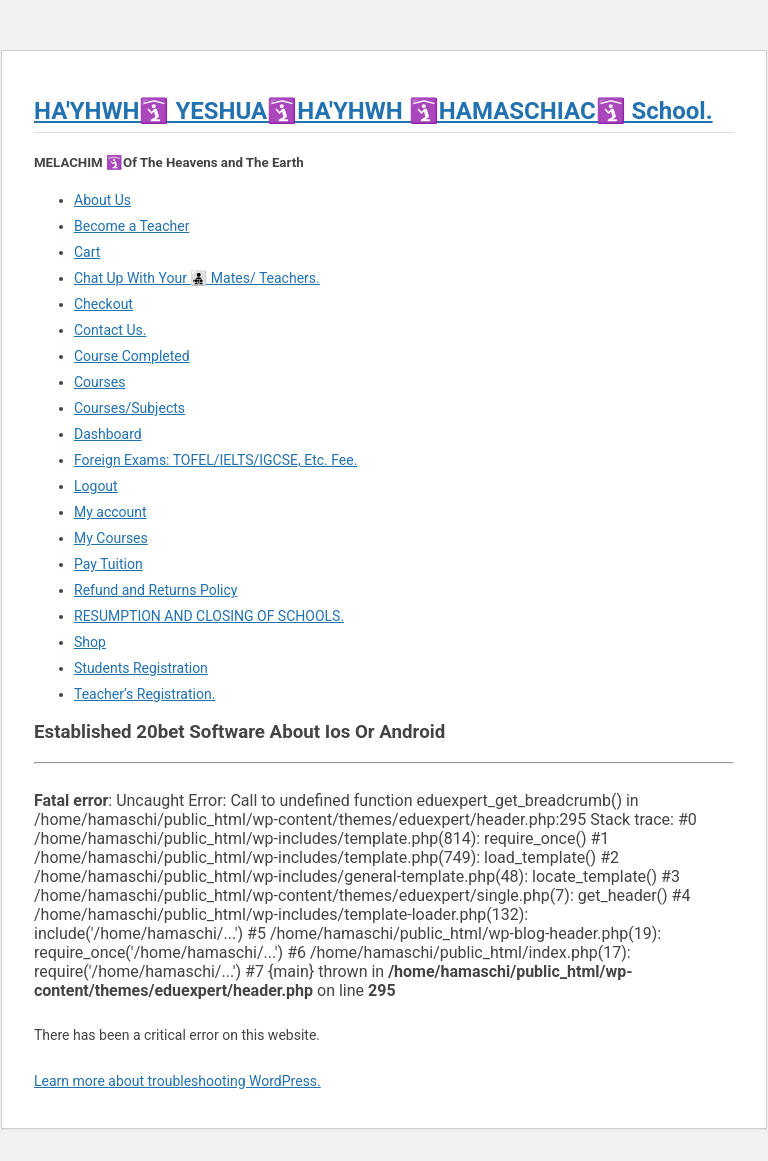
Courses (99, 382)
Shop (90, 642)
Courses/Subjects (129, 408)
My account (110, 512)
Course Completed (132, 356)
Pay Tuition (108, 564)
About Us (102, 200)
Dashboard (108, 434)
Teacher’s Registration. (144, 694)
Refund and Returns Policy (155, 590)
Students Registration (141, 668)
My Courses (111, 538)
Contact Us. (110, 330)
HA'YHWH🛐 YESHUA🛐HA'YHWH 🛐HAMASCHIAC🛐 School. (373, 111)
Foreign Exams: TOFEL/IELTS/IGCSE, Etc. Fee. (215, 460)
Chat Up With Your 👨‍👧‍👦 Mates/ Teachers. (197, 278)
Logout (96, 486)
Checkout (103, 304)
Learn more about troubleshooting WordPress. (177, 1081)
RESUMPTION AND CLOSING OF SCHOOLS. (209, 616)
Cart (87, 252)
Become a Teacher (131, 226)
